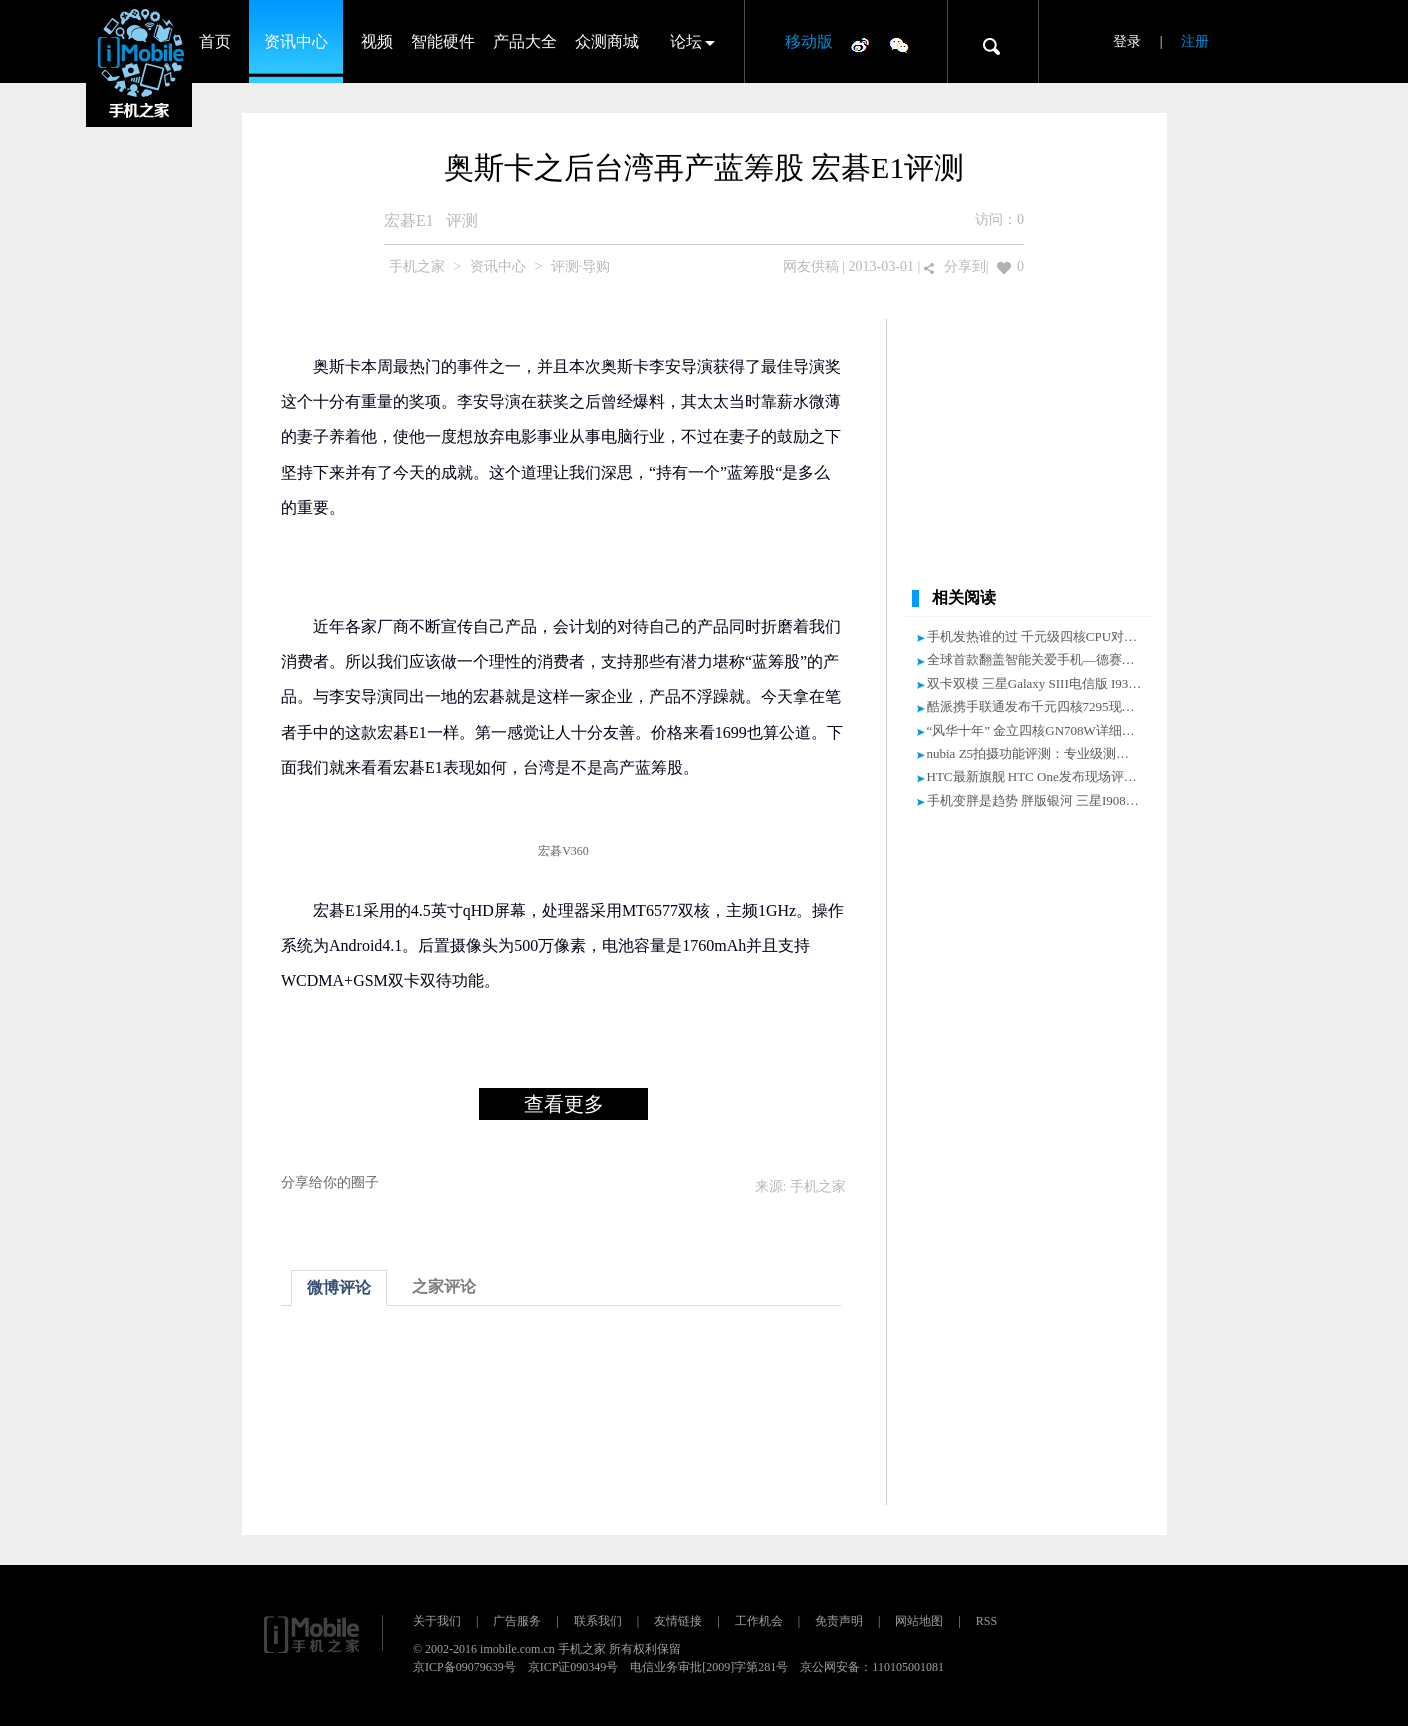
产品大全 (525, 41)
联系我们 (598, 1621)
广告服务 (517, 1621)
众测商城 (607, 41)
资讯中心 (296, 41)
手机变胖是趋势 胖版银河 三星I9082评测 (1043, 800)
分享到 (965, 266)
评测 (462, 220)
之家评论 (444, 1286)
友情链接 (678, 1621)
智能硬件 (443, 41)
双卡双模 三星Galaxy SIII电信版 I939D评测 (1049, 683)
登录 (1127, 41)
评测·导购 (581, 266)
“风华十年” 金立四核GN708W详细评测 (1037, 730)
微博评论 (339, 1287)
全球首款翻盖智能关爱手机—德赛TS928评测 (1055, 659)
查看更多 (564, 1104)
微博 (860, 44)
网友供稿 (811, 266)
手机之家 (417, 266)
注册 (1195, 41)
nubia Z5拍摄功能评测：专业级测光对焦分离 (1054, 753)
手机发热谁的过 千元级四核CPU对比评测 (1045, 636)
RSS (986, 1621)
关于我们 (437, 1621)
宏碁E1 (409, 220)
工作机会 (759, 1621)
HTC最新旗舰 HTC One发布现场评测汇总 (1045, 776)
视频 (377, 41)
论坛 (686, 41)
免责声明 (839, 1621)
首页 (215, 41)
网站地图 (919, 1621)
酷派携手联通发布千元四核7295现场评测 (1044, 706)
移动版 (809, 41)
